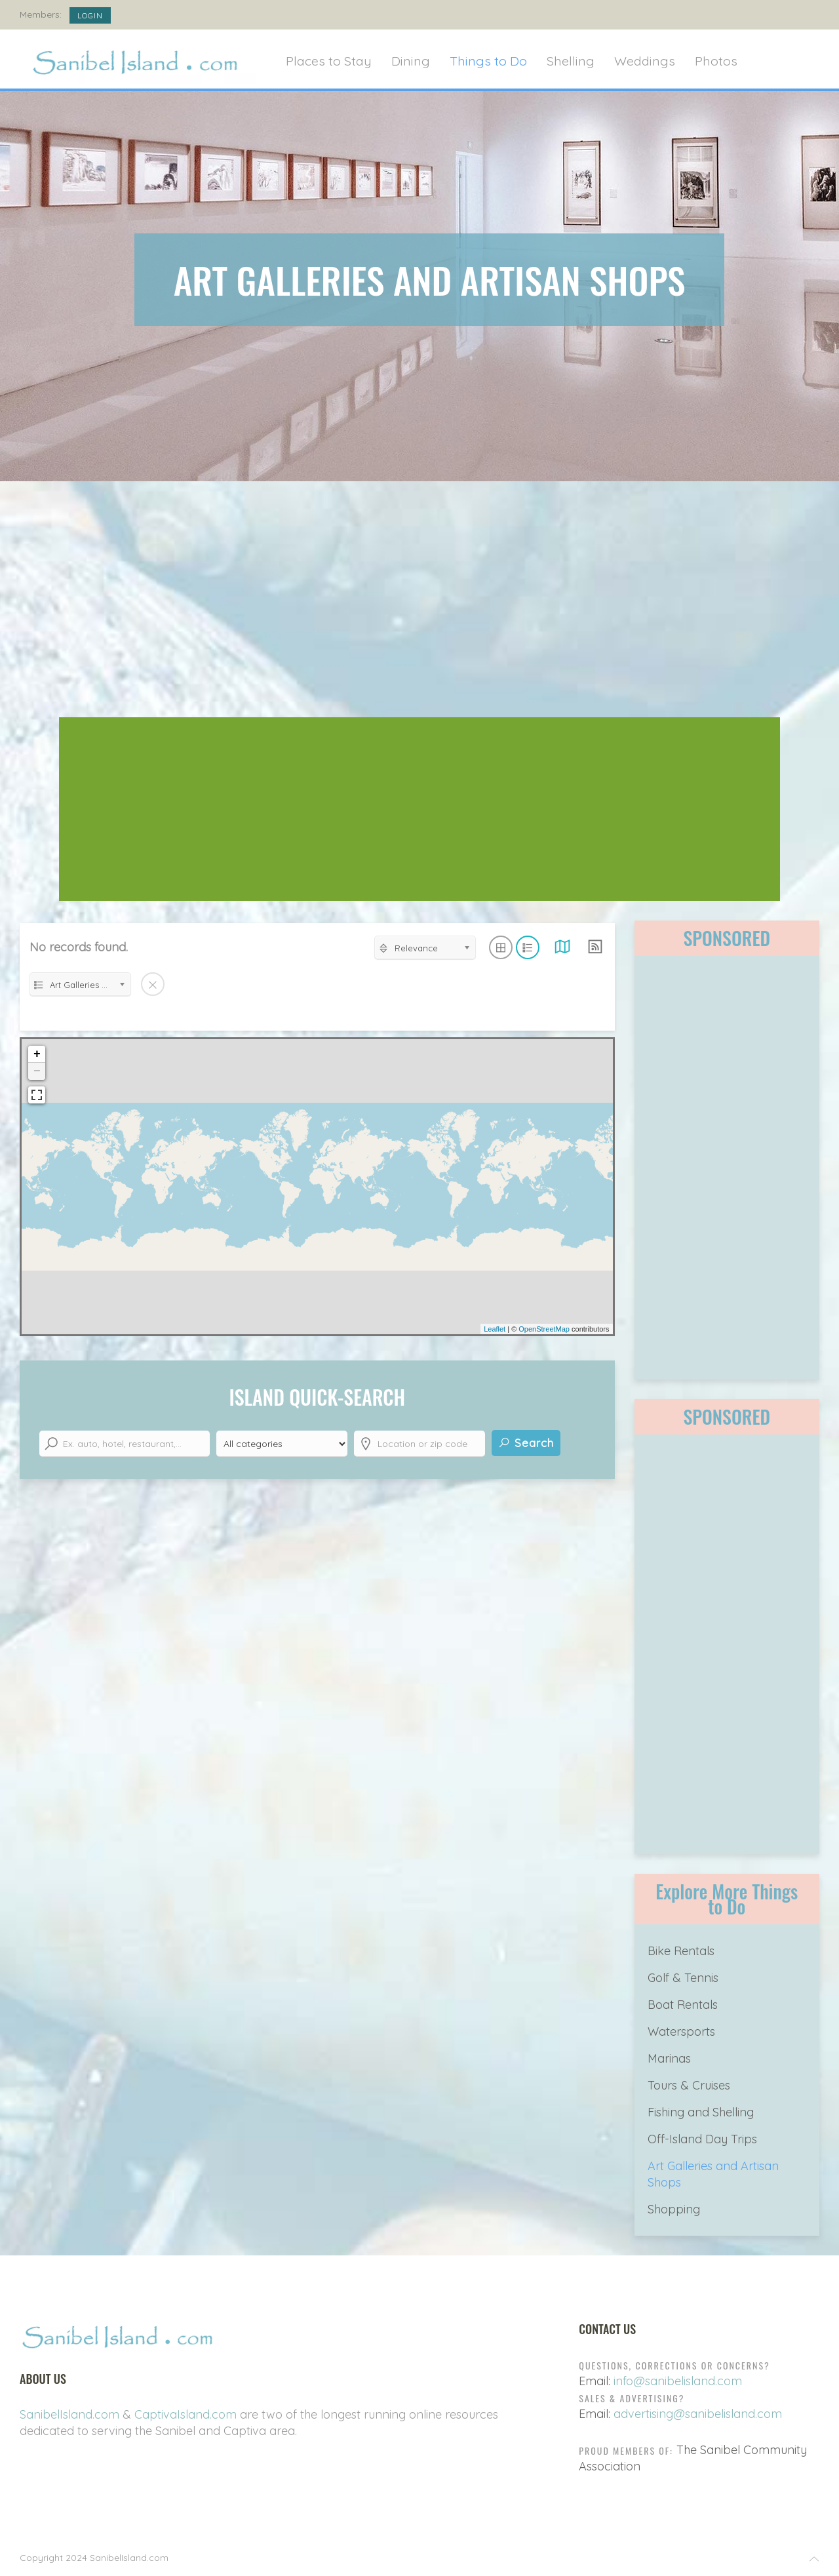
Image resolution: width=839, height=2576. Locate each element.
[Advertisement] (419, 606)
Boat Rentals (683, 2004)
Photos (716, 60)
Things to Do (488, 60)
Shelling (571, 60)
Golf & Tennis (683, 1977)
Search (526, 1443)
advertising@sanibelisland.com (698, 2413)
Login (90, 15)
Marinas (669, 2058)
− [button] (37, 1071)
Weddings (644, 60)
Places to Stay (329, 60)
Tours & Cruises (689, 2085)
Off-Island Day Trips (702, 2139)
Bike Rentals (681, 1950)
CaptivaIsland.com (185, 2414)
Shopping (674, 2209)
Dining (410, 60)
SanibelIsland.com (69, 2414)
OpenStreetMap (544, 1329)
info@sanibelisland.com (678, 2380)
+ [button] (37, 1054)
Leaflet (494, 1329)
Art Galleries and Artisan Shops (713, 2174)
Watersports (681, 2031)
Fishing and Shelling (701, 2112)
